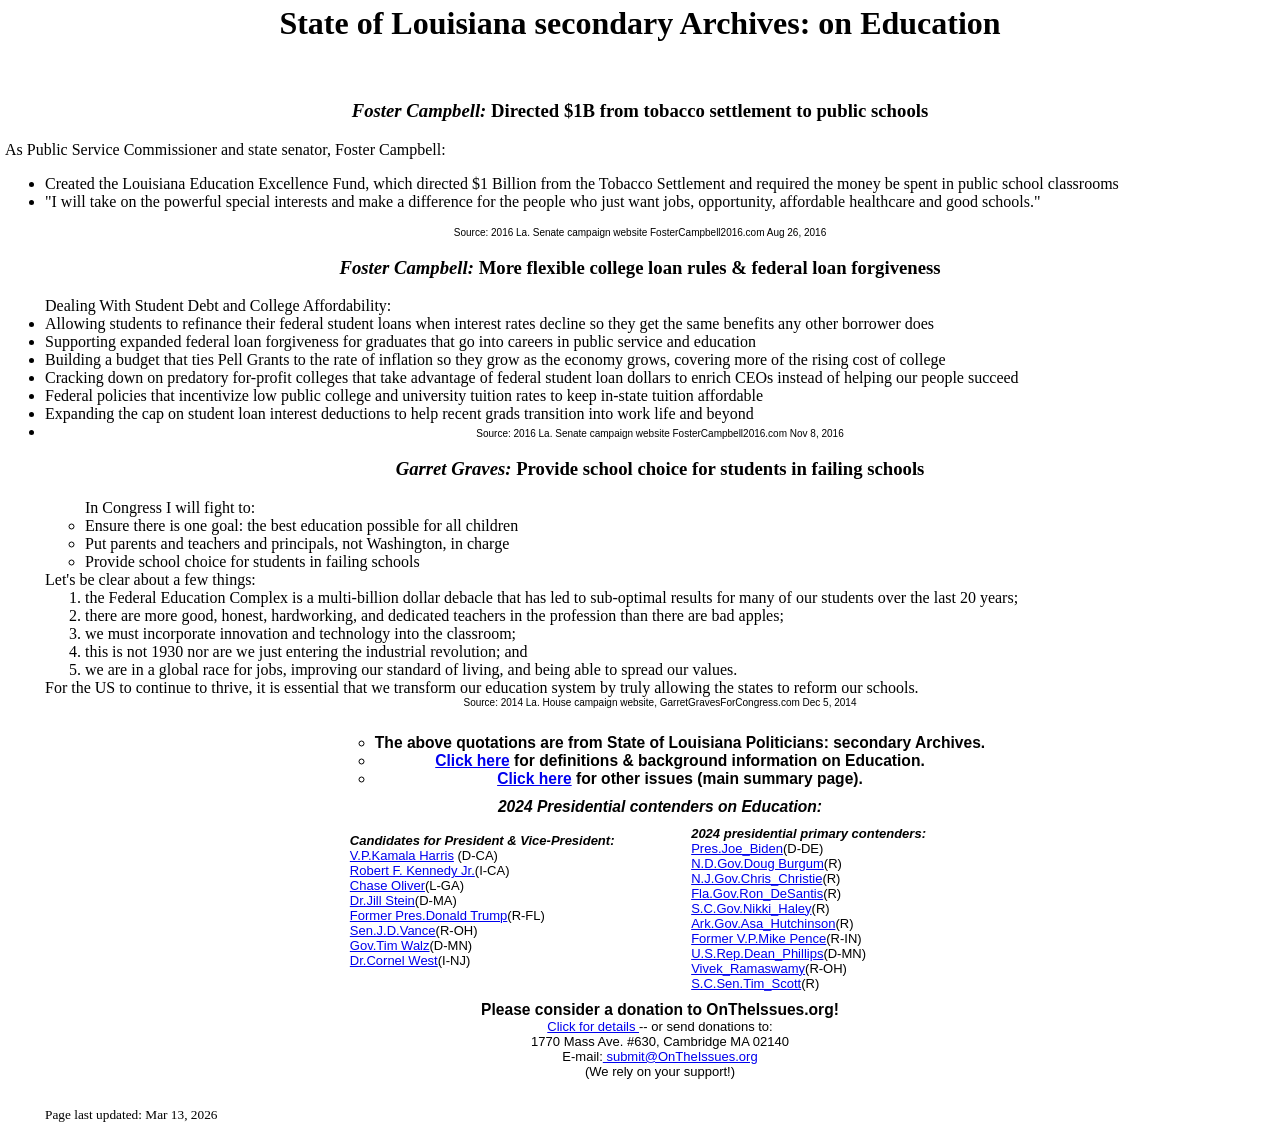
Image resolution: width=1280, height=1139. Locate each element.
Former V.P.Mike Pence (758, 938)
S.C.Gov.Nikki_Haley (751, 908)
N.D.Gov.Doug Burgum (757, 863)
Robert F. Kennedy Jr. (412, 870)
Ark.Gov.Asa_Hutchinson (763, 923)
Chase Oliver (387, 885)
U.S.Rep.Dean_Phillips (757, 953)
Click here (472, 760)
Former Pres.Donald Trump (429, 915)
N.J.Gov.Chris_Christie (756, 878)
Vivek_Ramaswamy (748, 968)
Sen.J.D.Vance (393, 930)
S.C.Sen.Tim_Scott (746, 983)
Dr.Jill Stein (382, 900)
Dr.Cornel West (394, 960)
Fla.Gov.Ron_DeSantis (757, 893)
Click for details (593, 1026)
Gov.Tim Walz (390, 945)
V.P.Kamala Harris (402, 855)
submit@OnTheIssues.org (680, 1056)
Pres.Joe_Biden (737, 848)
